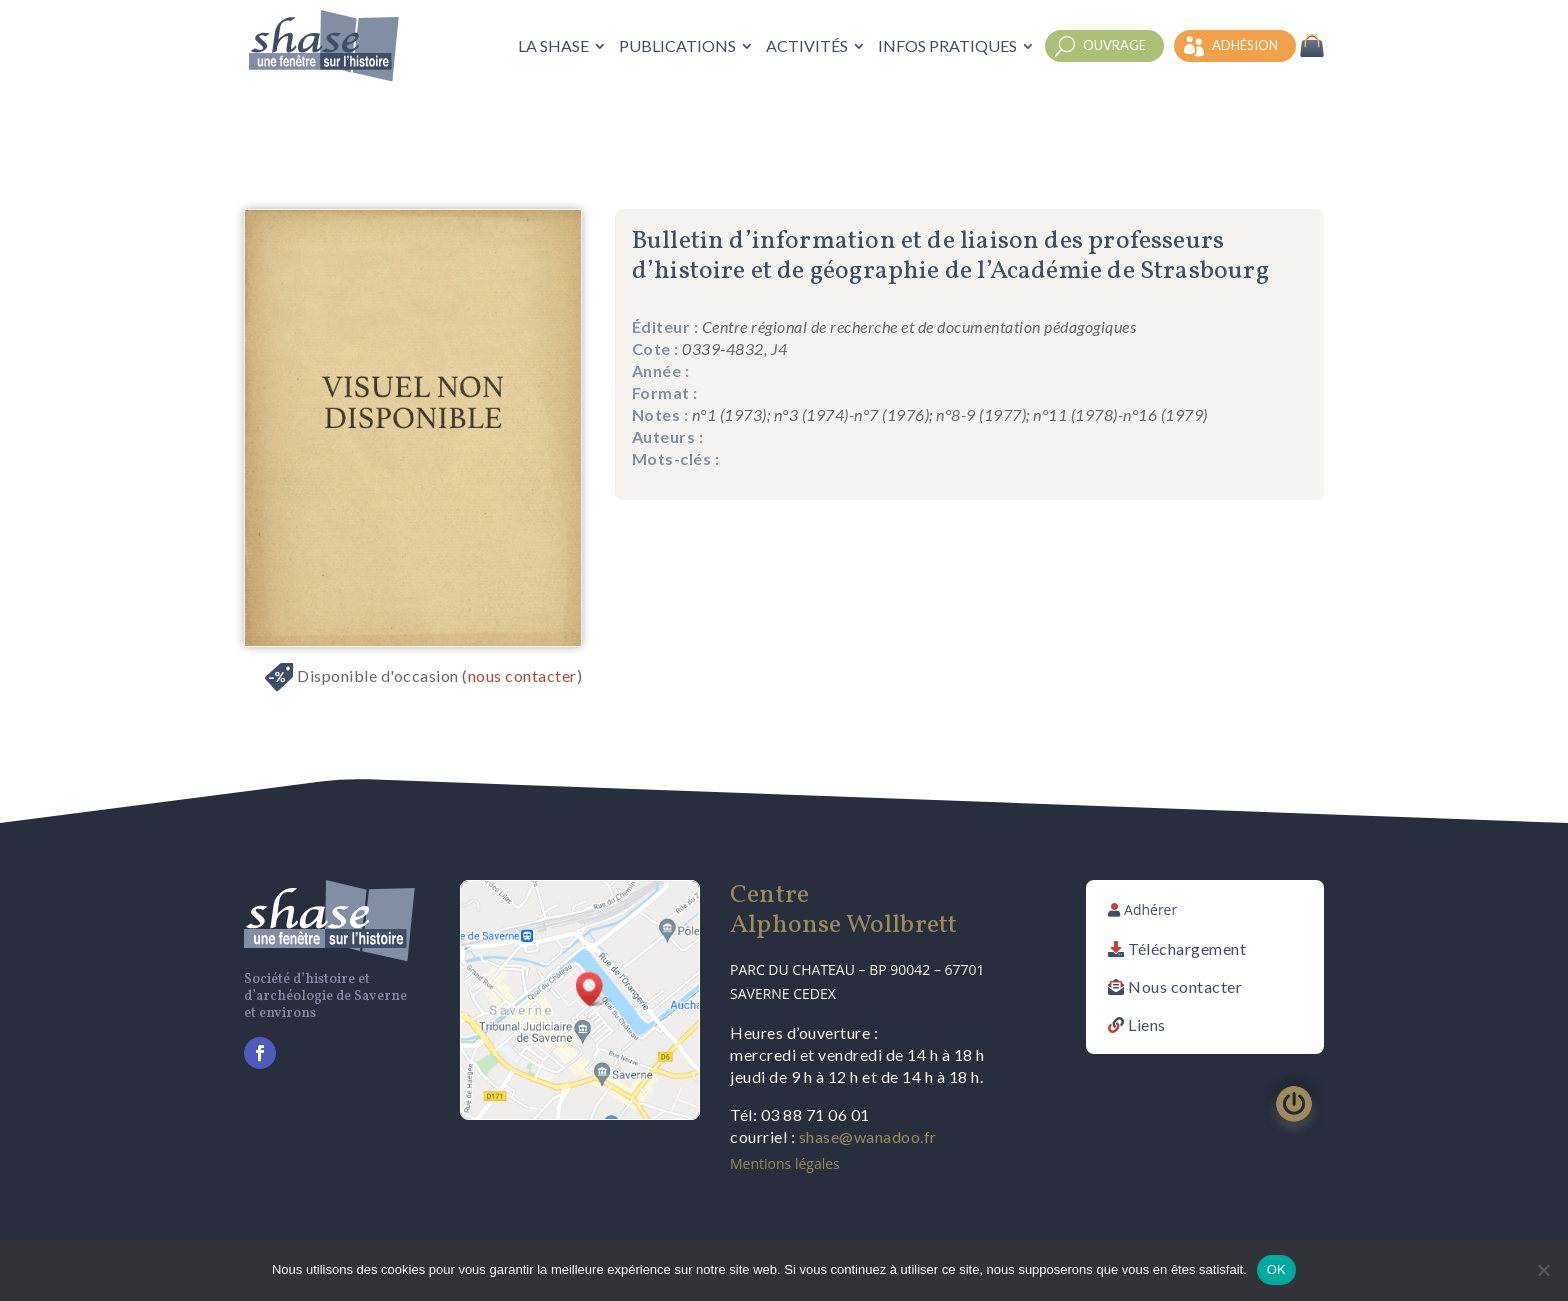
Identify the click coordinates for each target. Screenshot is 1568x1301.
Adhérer (1150, 909)
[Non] (1543, 1270)
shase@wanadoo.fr (868, 1136)
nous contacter (522, 675)
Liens (1147, 1024)
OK (1276, 1269)
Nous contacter (1185, 986)
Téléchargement (1187, 948)
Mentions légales (785, 1163)
